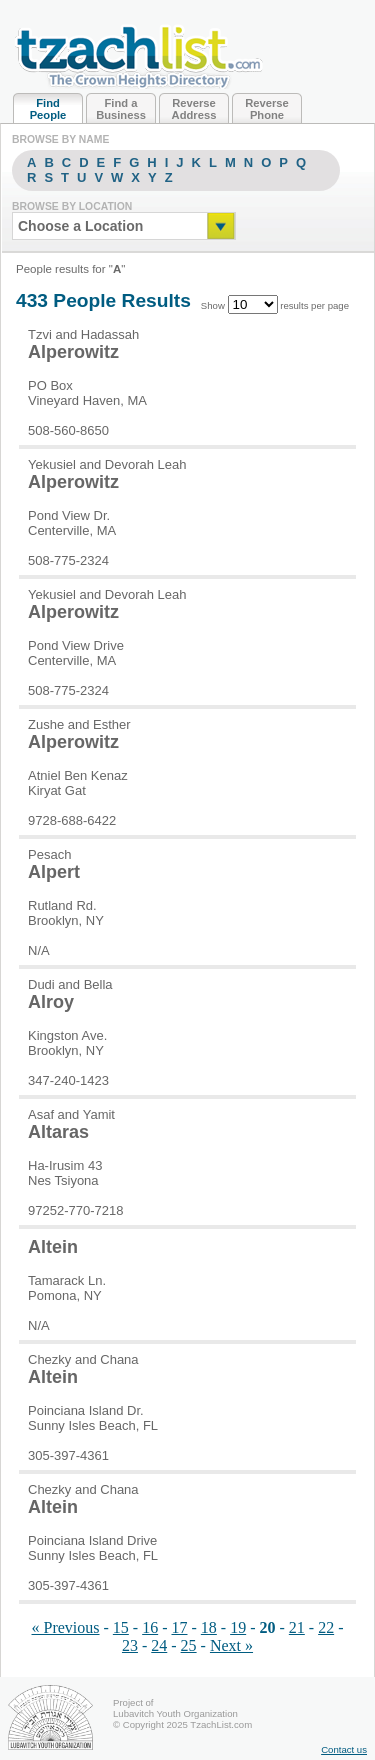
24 (159, 1645)
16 (150, 1627)
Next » (231, 1645)
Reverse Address (194, 109)
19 (238, 1627)
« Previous (66, 1627)
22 (326, 1627)
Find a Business (121, 109)
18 (209, 1627)
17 (180, 1627)
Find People (48, 109)
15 (121, 1627)
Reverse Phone (267, 109)
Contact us (344, 1749)
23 (130, 1645)
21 (297, 1627)
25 (189, 1645)
